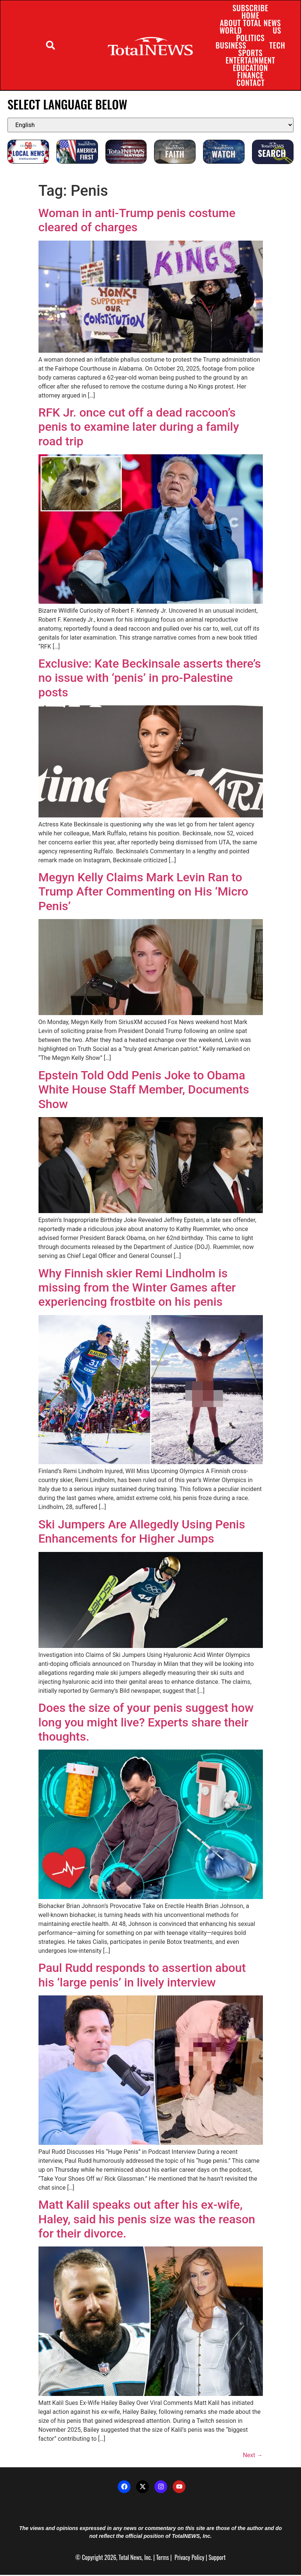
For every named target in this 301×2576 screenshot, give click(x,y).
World (230, 31)
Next (252, 2456)
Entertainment (250, 61)
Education (249, 68)
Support (217, 2558)
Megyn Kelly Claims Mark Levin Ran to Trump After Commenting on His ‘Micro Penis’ (143, 892)
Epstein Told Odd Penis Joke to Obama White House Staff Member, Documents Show (144, 1090)
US (276, 31)
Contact (250, 83)
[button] (50, 45)
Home (250, 16)
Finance (250, 76)
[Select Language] (150, 126)
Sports (250, 53)
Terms (162, 2558)
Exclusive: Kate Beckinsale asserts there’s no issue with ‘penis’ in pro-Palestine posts (150, 679)
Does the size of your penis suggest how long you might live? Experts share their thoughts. (146, 1723)
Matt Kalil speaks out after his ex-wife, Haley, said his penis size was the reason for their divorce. (147, 2220)
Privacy (182, 2558)
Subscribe (250, 8)
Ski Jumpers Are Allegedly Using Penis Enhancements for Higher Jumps (142, 1532)
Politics (250, 38)
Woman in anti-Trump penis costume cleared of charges (137, 221)
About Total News (249, 23)
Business (230, 46)
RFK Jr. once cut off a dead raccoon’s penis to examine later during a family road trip (139, 427)
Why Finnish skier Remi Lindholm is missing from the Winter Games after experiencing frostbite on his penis (137, 1288)
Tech (277, 46)
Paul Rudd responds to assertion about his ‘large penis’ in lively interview (142, 1976)
